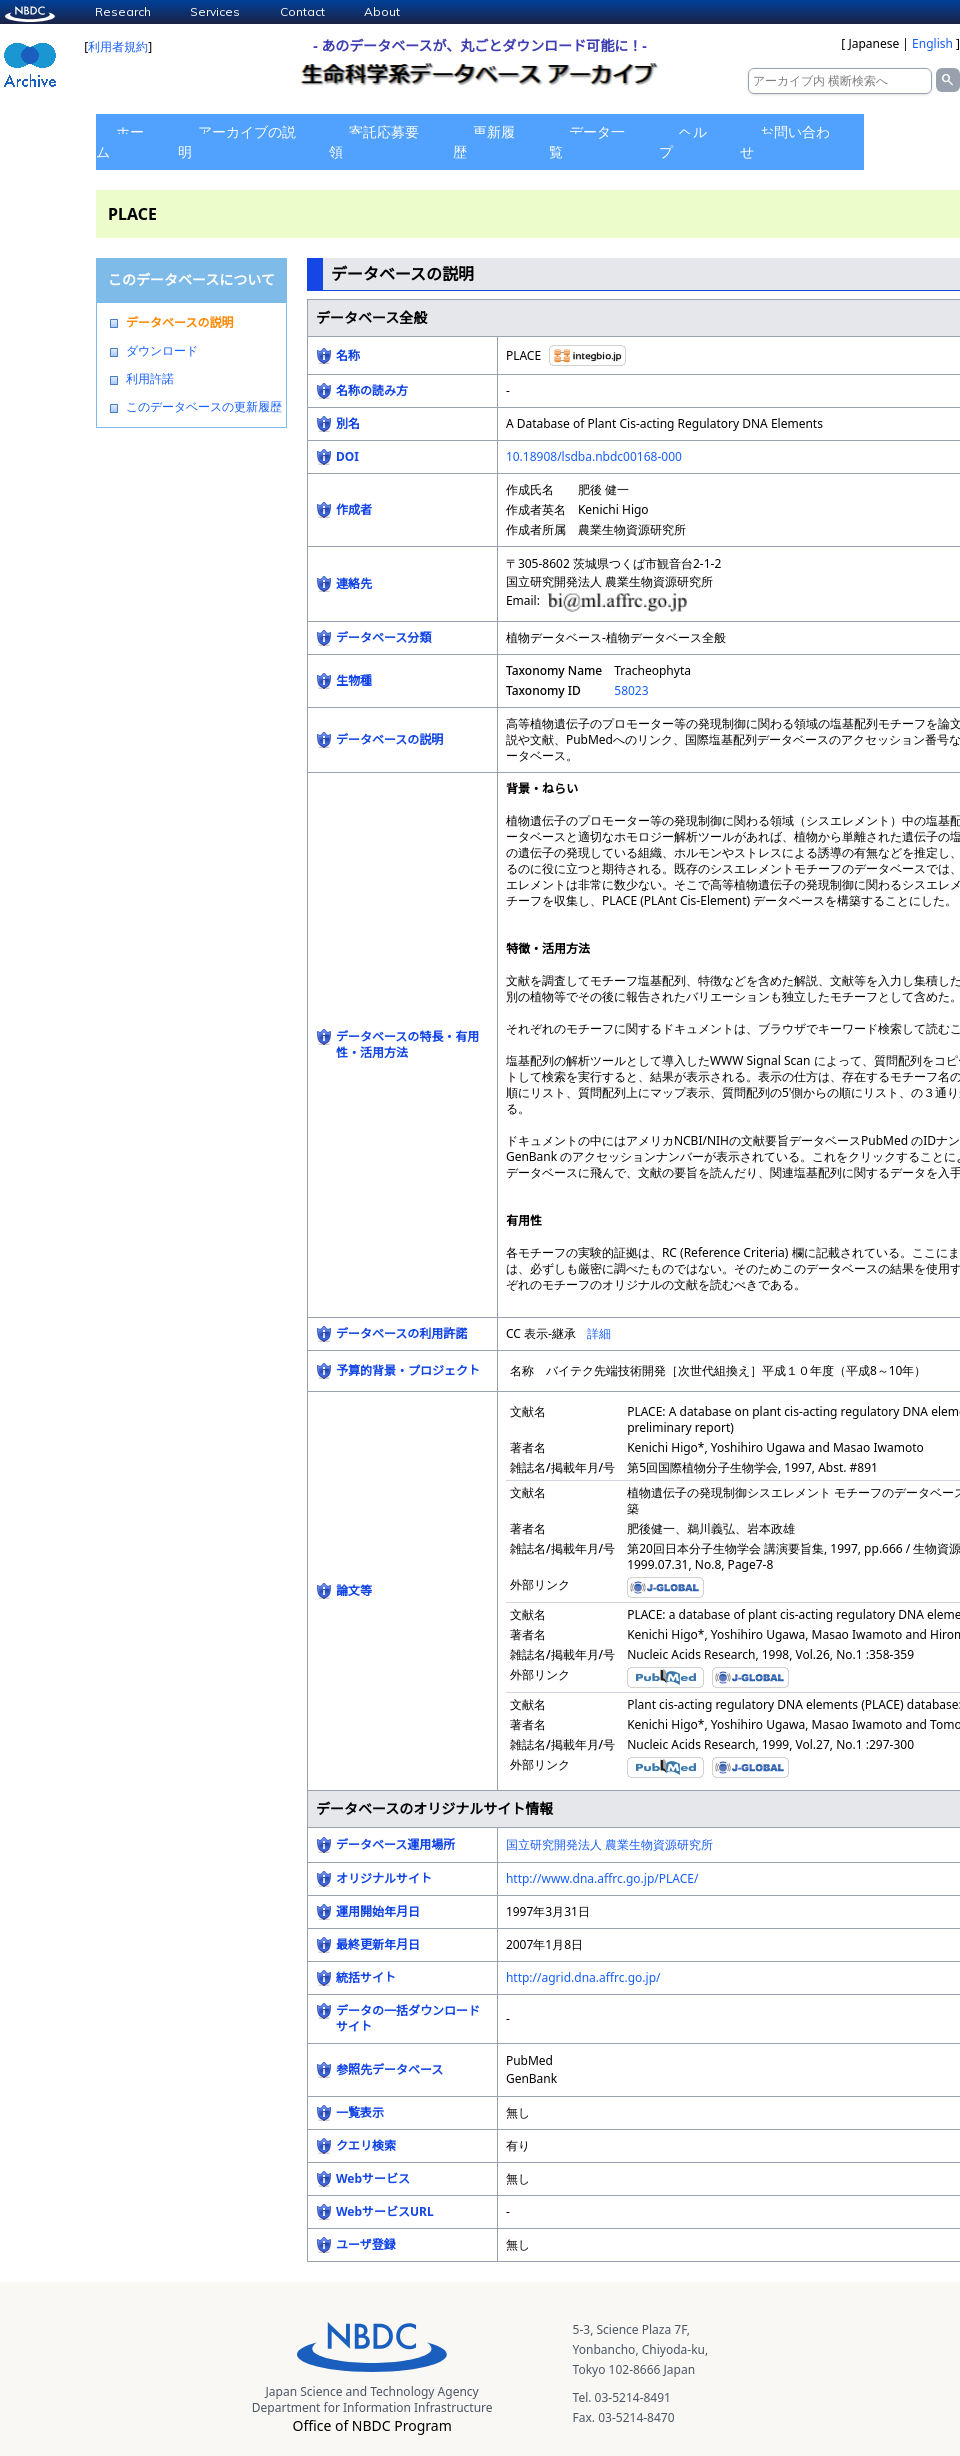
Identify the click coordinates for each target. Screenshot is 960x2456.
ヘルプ (683, 141)
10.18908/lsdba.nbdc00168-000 (594, 456)
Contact (302, 11)
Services (215, 11)
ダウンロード (162, 351)
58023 (631, 690)
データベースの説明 (179, 323)
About (382, 11)
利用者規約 (118, 46)
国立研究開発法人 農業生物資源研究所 (609, 1844)
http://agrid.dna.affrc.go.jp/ (583, 1977)
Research (123, 11)
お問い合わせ (785, 141)
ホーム (120, 141)
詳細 (599, 1333)
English (932, 43)
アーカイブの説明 (237, 141)
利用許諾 (150, 379)
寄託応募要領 (374, 141)
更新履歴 (484, 141)
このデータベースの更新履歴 (204, 407)
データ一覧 (587, 141)
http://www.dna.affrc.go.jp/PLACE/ (602, 1878)
